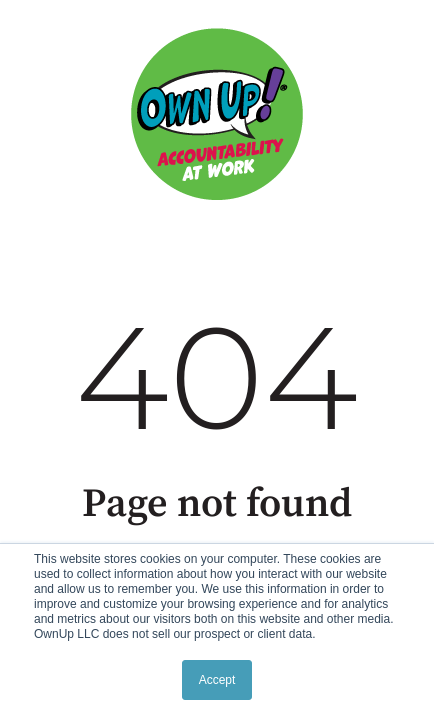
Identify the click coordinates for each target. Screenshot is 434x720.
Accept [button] (217, 680)
